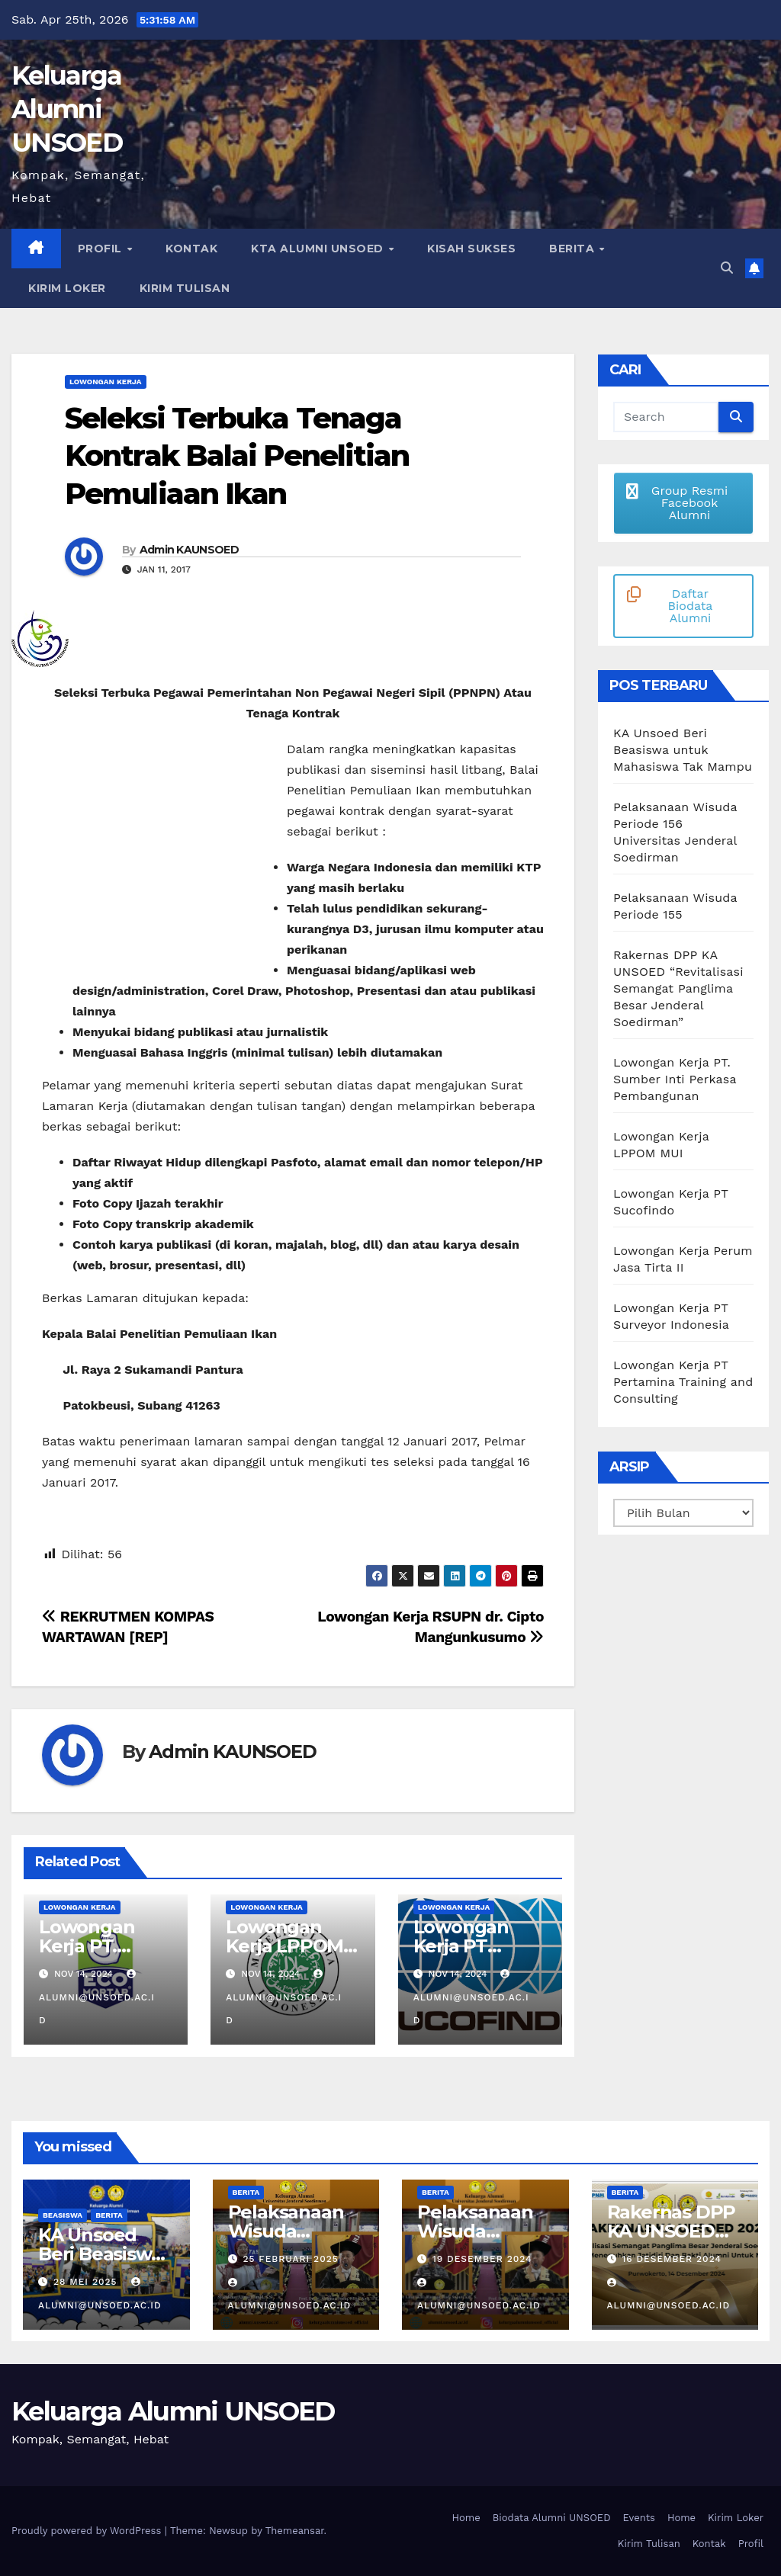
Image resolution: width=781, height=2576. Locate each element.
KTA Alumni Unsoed (319, 248)
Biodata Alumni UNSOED (552, 2517)
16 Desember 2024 (671, 2259)
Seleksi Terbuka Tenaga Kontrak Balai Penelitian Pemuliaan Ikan (237, 456)
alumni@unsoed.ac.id (97, 1997)
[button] (727, 268)
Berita (573, 248)
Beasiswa (62, 2215)
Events (639, 2517)
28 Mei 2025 (87, 2281)
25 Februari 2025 (290, 2259)
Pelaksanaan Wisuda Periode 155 (475, 2231)
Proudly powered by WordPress (88, 2530)
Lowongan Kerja (105, 381)
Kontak (191, 248)
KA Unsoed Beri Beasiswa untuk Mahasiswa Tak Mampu (682, 750)
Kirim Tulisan (185, 288)
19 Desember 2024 (482, 2259)
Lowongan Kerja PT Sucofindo (461, 1946)
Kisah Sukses (471, 248)
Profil (102, 248)
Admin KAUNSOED (189, 550)
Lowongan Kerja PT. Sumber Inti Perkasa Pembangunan (674, 1079)
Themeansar (294, 2530)
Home (466, 2517)
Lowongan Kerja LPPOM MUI (284, 1946)
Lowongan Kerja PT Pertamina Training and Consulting (683, 1382)
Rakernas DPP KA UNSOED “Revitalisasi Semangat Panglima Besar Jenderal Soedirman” (678, 988)
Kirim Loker (67, 288)
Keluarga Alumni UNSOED (66, 109)
